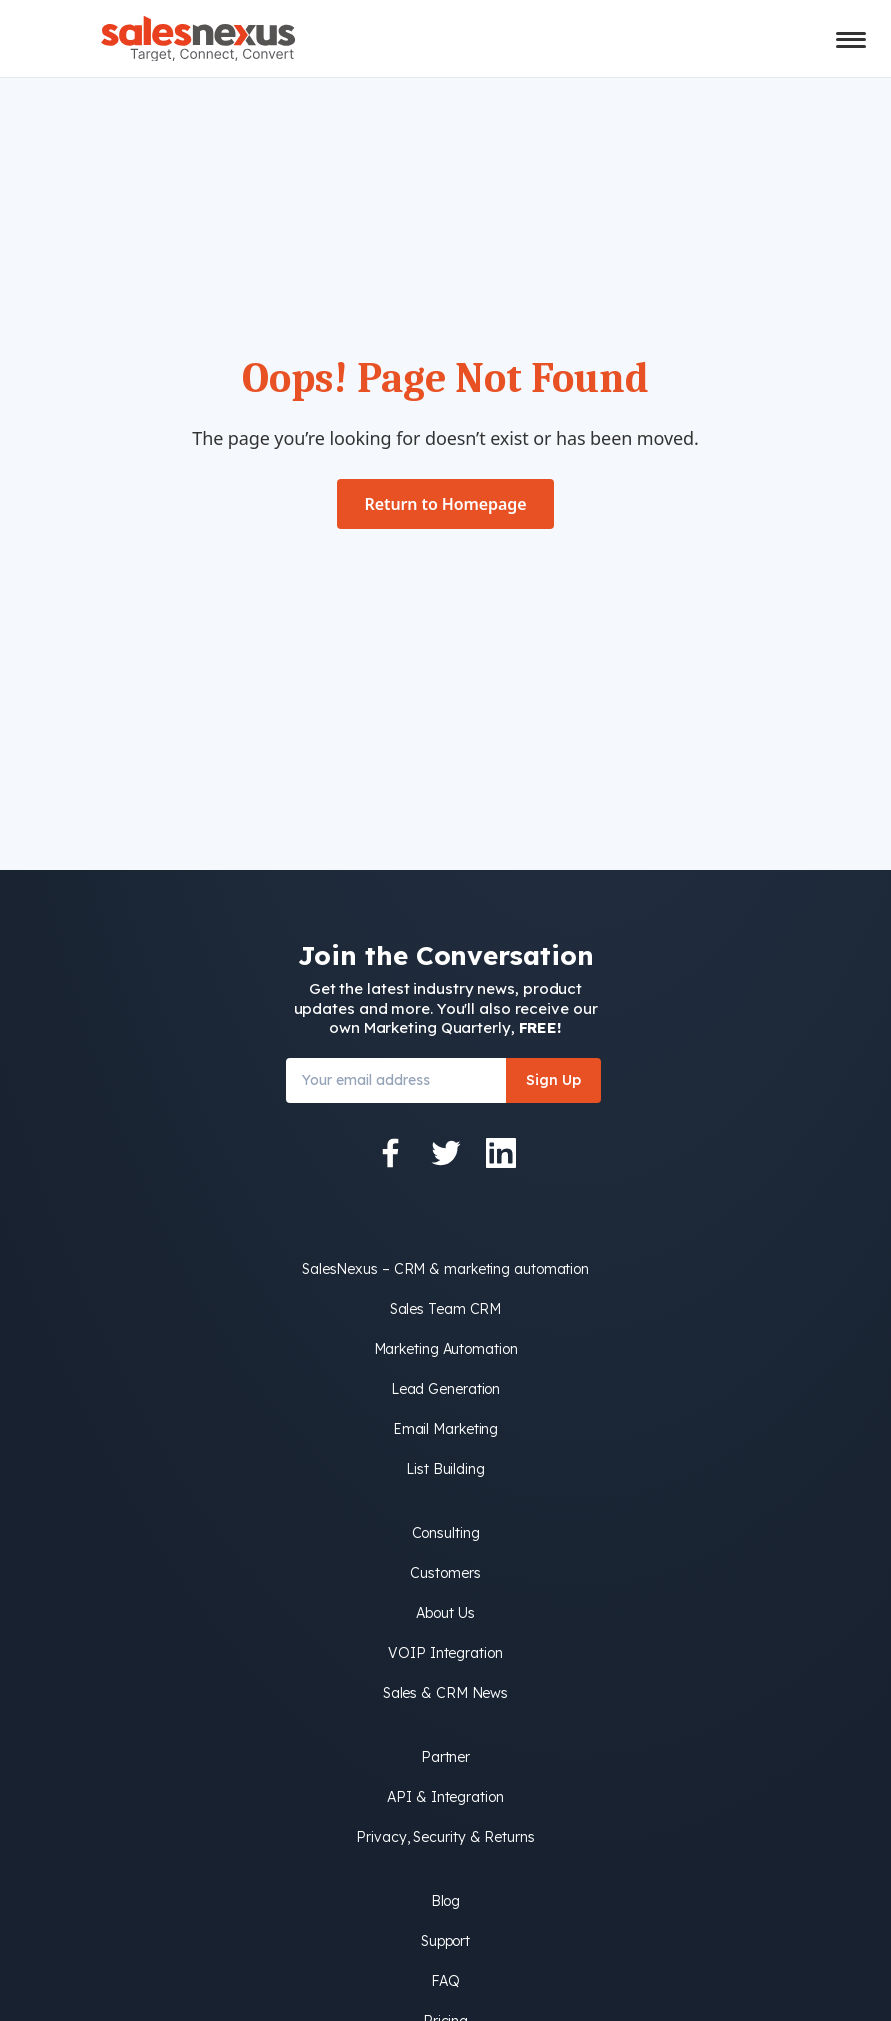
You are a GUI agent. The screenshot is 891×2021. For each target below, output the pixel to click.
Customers (445, 1573)
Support (445, 1941)
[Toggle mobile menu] (851, 40)
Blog (446, 1901)
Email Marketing (446, 1429)
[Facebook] (391, 1153)
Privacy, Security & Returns (445, 1837)
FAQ (445, 1981)
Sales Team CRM (446, 1309)
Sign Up (553, 1080)
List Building (445, 1469)
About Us (445, 1613)
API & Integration (445, 1797)
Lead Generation (446, 1389)
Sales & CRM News (445, 1693)
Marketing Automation (446, 1349)
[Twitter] (446, 1153)
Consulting (446, 1533)
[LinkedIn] (501, 1153)
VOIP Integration (445, 1653)
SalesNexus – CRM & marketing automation (445, 1269)
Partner (445, 1757)
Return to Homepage (446, 504)
